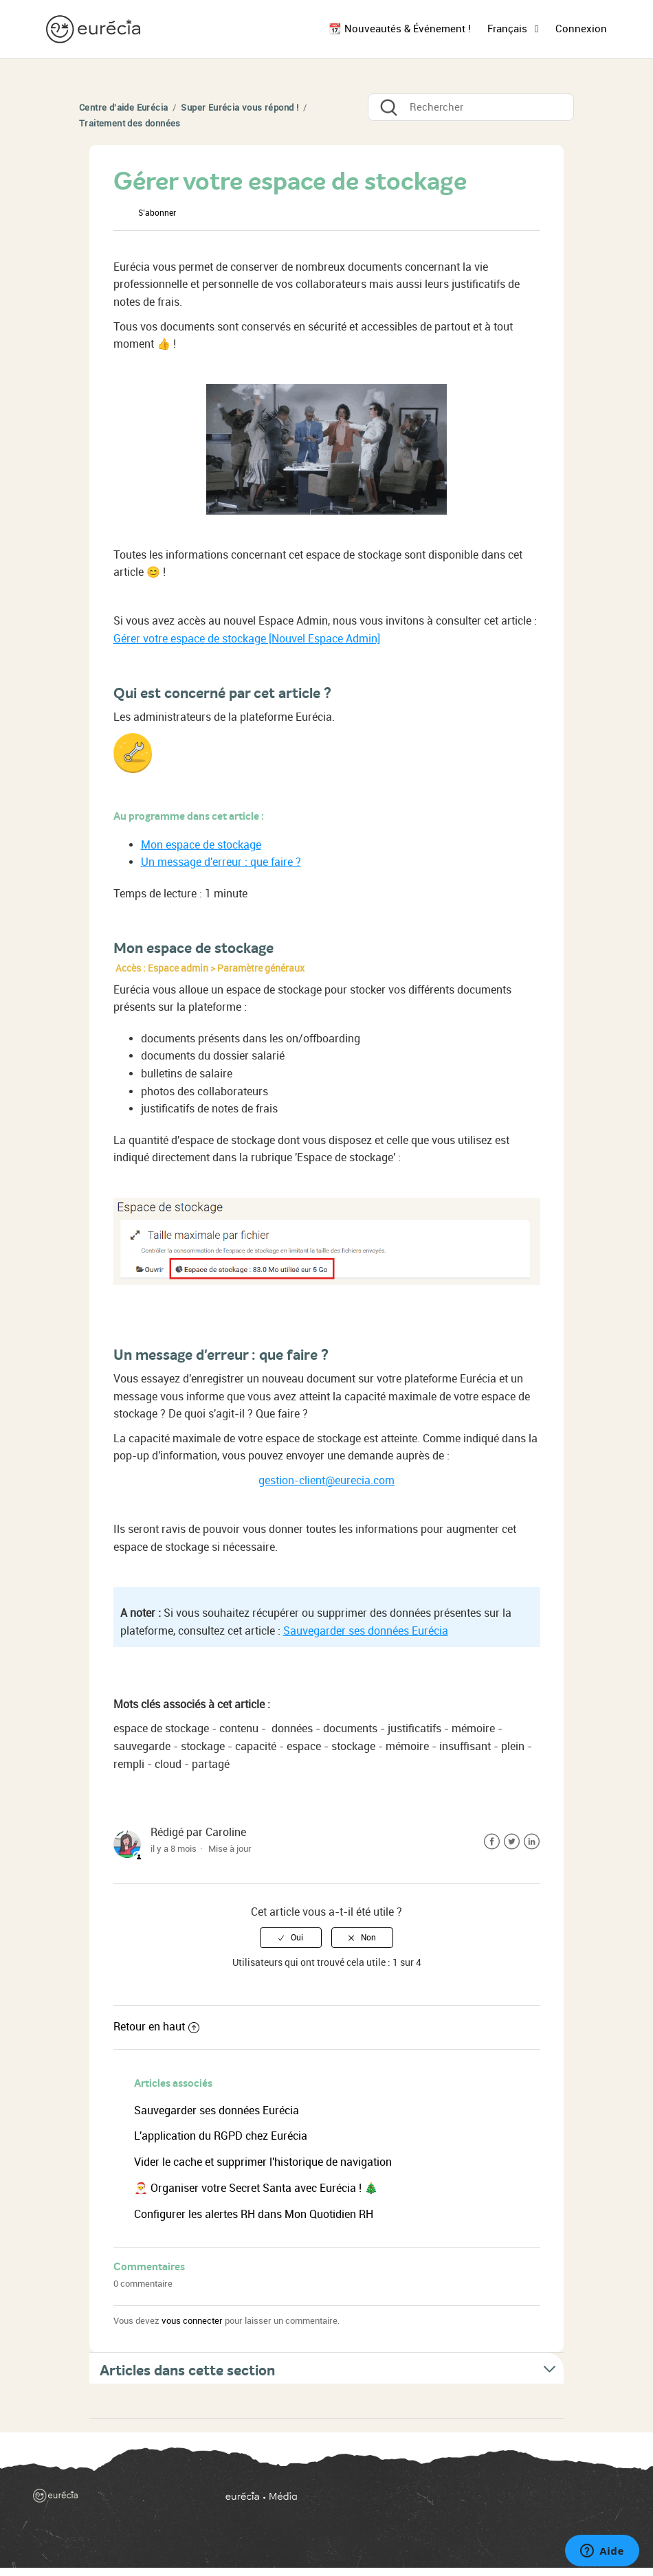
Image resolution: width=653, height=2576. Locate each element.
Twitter (511, 1841)
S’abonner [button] (157, 213)
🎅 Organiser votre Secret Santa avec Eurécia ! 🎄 (256, 2188)
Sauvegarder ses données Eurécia (365, 1630)
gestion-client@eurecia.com (326, 1480)
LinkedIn (531, 1841)
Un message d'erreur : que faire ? (221, 862)
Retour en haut (156, 2026)
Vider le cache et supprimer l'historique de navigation (263, 2162)
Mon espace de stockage (201, 844)
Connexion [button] (581, 29)
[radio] (291, 1937)
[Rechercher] (471, 107)
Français (508, 29)
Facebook (491, 1841)
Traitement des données (130, 123)
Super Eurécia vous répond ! (239, 107)
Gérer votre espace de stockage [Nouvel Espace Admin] (246, 638)
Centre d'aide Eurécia (123, 107)
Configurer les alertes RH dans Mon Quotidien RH (253, 2214)
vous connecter (192, 2321)
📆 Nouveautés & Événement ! (400, 29)
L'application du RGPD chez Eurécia (220, 2135)
